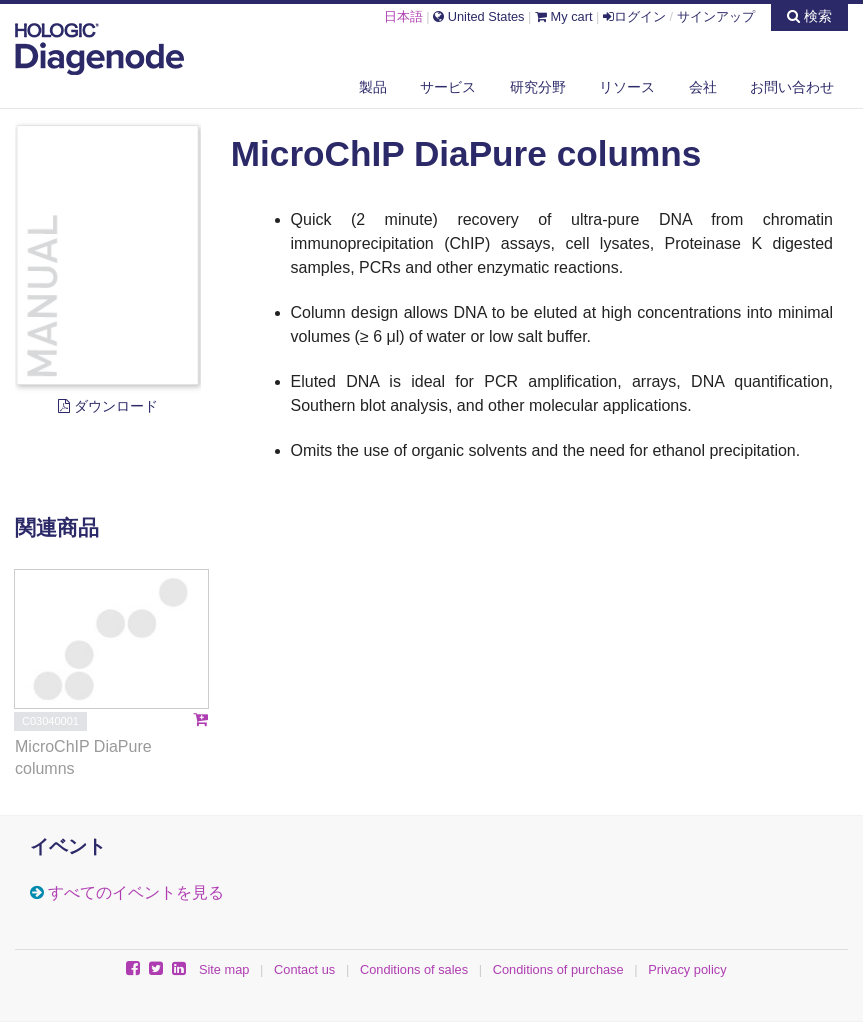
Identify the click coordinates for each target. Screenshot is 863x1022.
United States (478, 16)
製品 (373, 87)
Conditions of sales (414, 969)
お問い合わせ (792, 87)
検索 (809, 16)
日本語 (403, 16)
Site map (224, 969)
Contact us (304, 969)
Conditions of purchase (558, 969)
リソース (627, 87)
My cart (564, 16)
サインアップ (716, 16)
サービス (448, 87)
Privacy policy (687, 969)
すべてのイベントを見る (136, 892)
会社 (703, 87)
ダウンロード (108, 406)
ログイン (634, 16)
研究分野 (538, 87)
